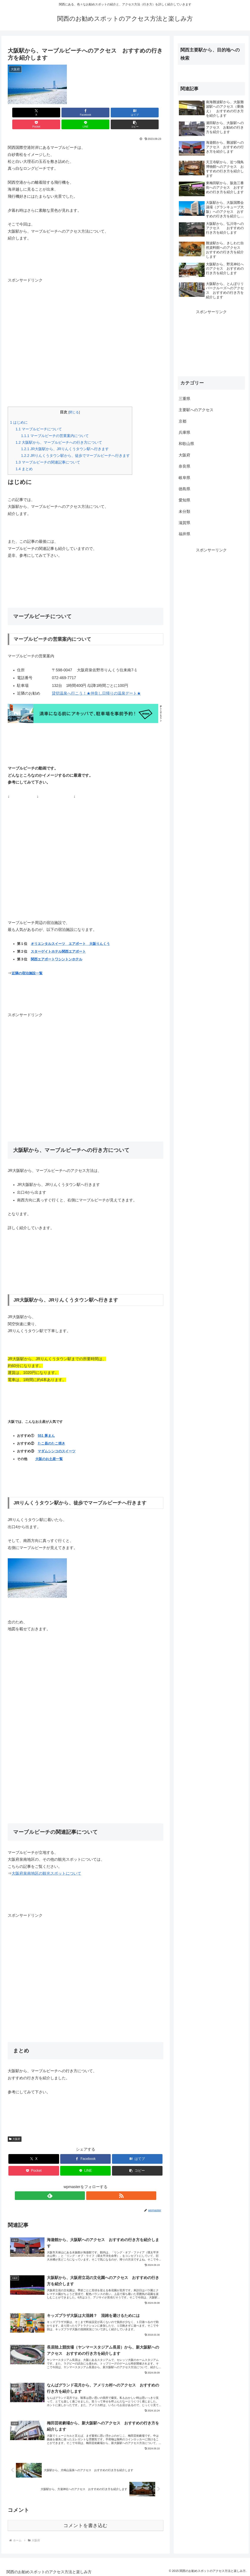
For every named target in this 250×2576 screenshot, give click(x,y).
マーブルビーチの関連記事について (47, 450)
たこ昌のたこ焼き (51, 1431)
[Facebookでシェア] (46, 112)
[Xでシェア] (20, 112)
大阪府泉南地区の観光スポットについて (46, 1861)
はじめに (19, 411)
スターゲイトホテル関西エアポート (58, 939)
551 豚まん (46, 1424)
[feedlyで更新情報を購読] (80, 2183)
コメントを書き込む (85, 2524)
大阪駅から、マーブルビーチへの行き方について (58, 431)
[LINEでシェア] (124, 112)
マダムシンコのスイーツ (56, 1439)
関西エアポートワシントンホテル (56, 947)
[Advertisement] (85, 323)
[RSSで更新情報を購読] (90, 2183)
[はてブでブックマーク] (72, 112)
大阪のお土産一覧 (49, 1447)
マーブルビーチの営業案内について (55, 424)
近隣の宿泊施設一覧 (27, 961)
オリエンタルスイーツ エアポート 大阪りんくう (70, 932)
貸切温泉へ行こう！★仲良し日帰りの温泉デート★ (96, 681)
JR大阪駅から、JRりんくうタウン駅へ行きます (65, 437)
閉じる (74, 400)
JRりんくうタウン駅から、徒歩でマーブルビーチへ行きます (75, 444)
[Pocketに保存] (98, 112)
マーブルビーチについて (38, 417)
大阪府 (14, 2127)
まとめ (24, 457)
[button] (150, 112)
